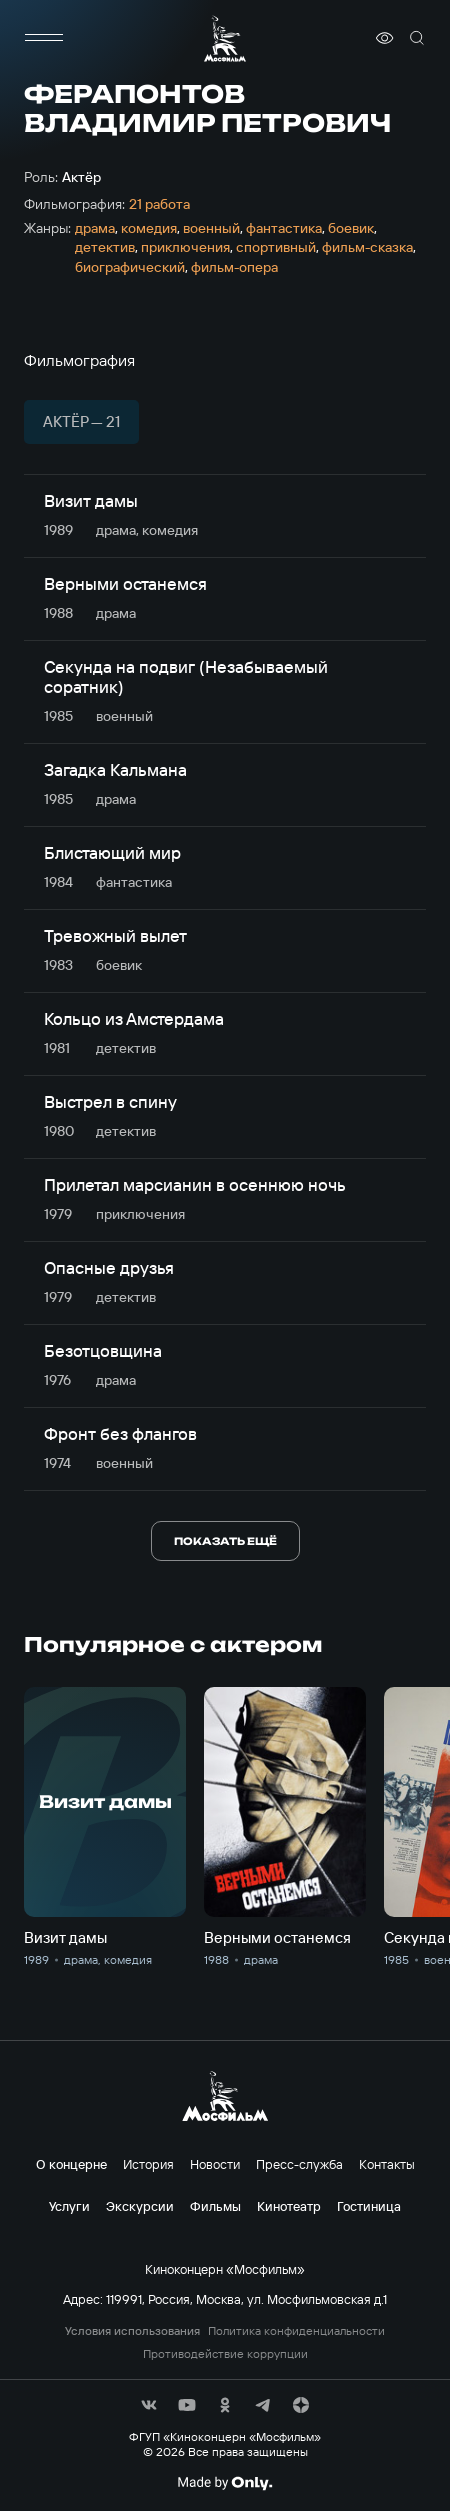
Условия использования (132, 2331)
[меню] (44, 38)
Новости (215, 2164)
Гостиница (369, 2206)
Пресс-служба (299, 2164)
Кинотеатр (289, 2206)
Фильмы (215, 2206)
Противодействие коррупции (225, 2354)
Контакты (387, 2164)
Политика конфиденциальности (296, 2331)
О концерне (71, 2164)
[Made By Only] (224, 2483)
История (148, 2164)
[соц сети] (149, 2405)
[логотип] (225, 38)
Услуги (69, 2206)
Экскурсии (140, 2206)
